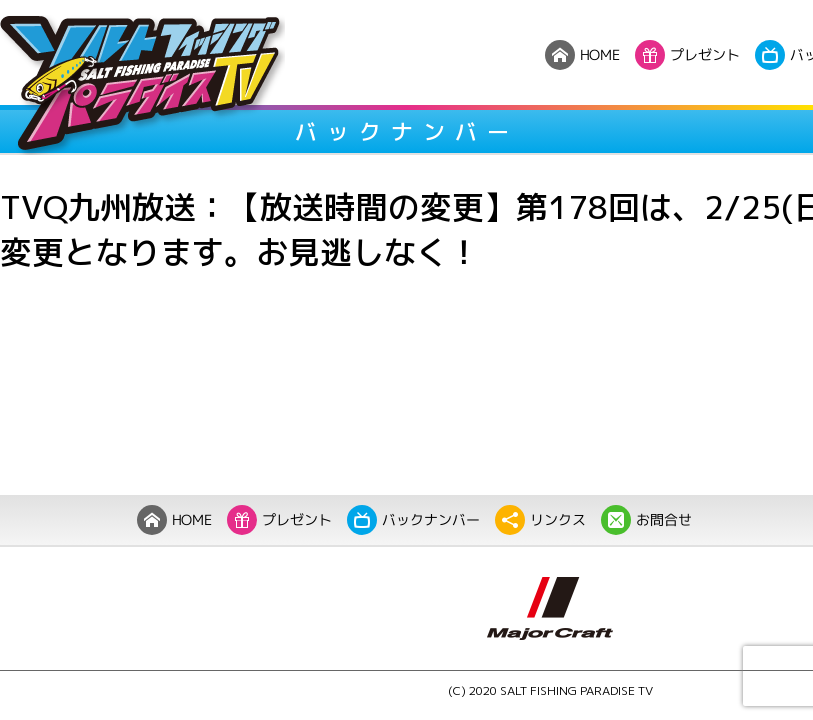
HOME (173, 520)
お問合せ (645, 520)
